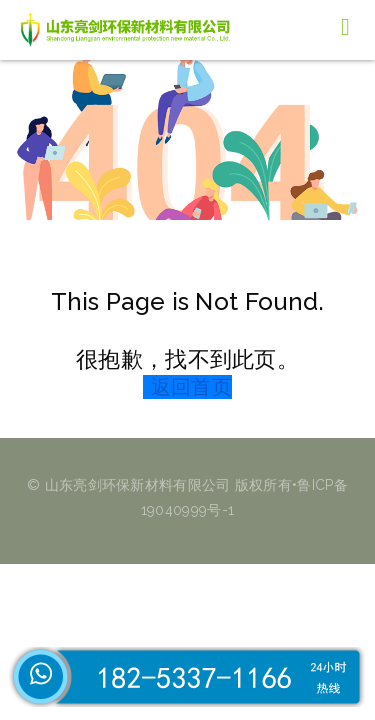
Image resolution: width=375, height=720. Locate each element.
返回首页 (191, 387)
